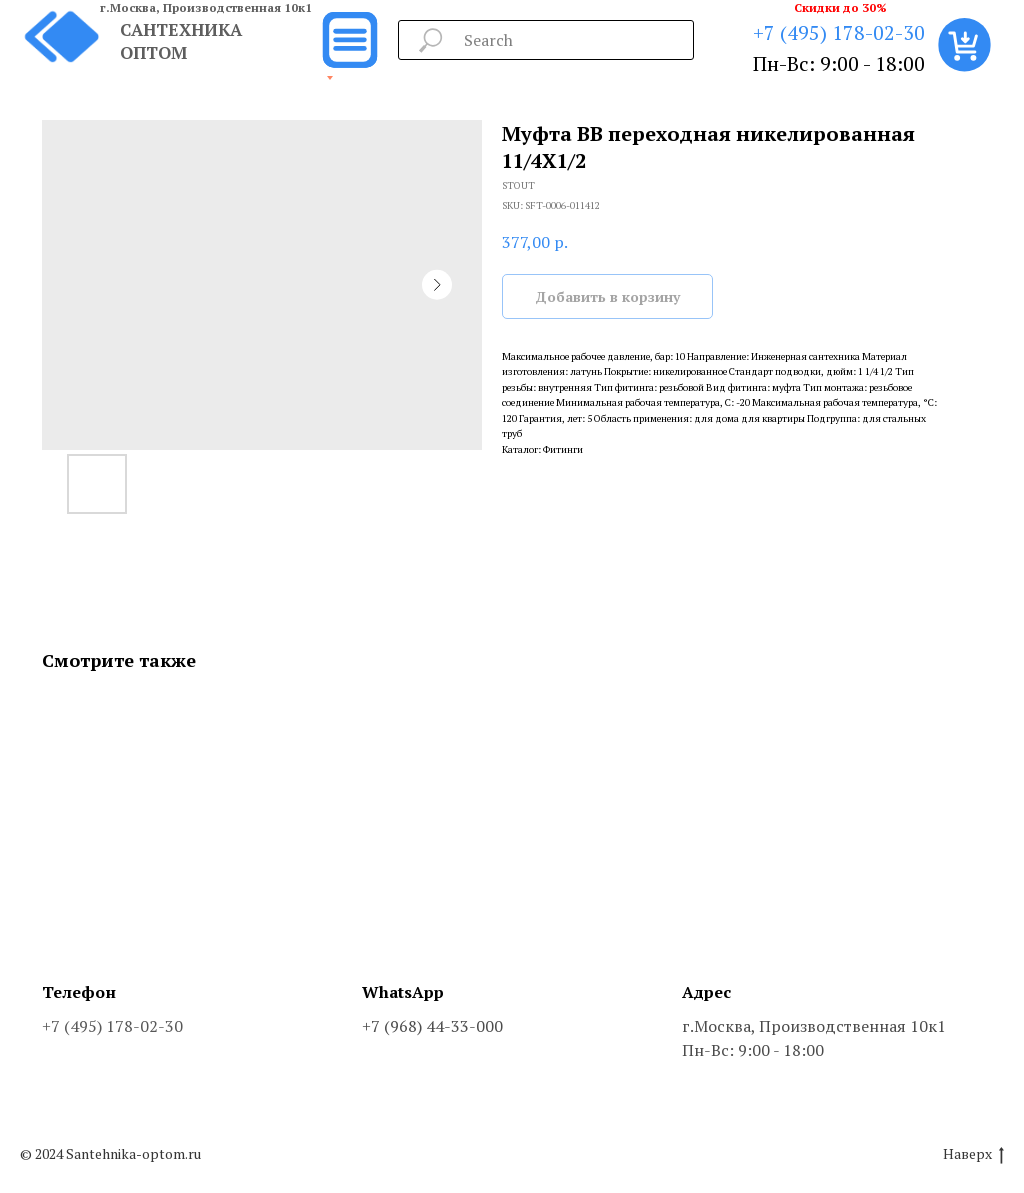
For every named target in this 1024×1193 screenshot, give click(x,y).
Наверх (973, 1154)
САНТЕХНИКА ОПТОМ (181, 41)
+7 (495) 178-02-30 (839, 32)
